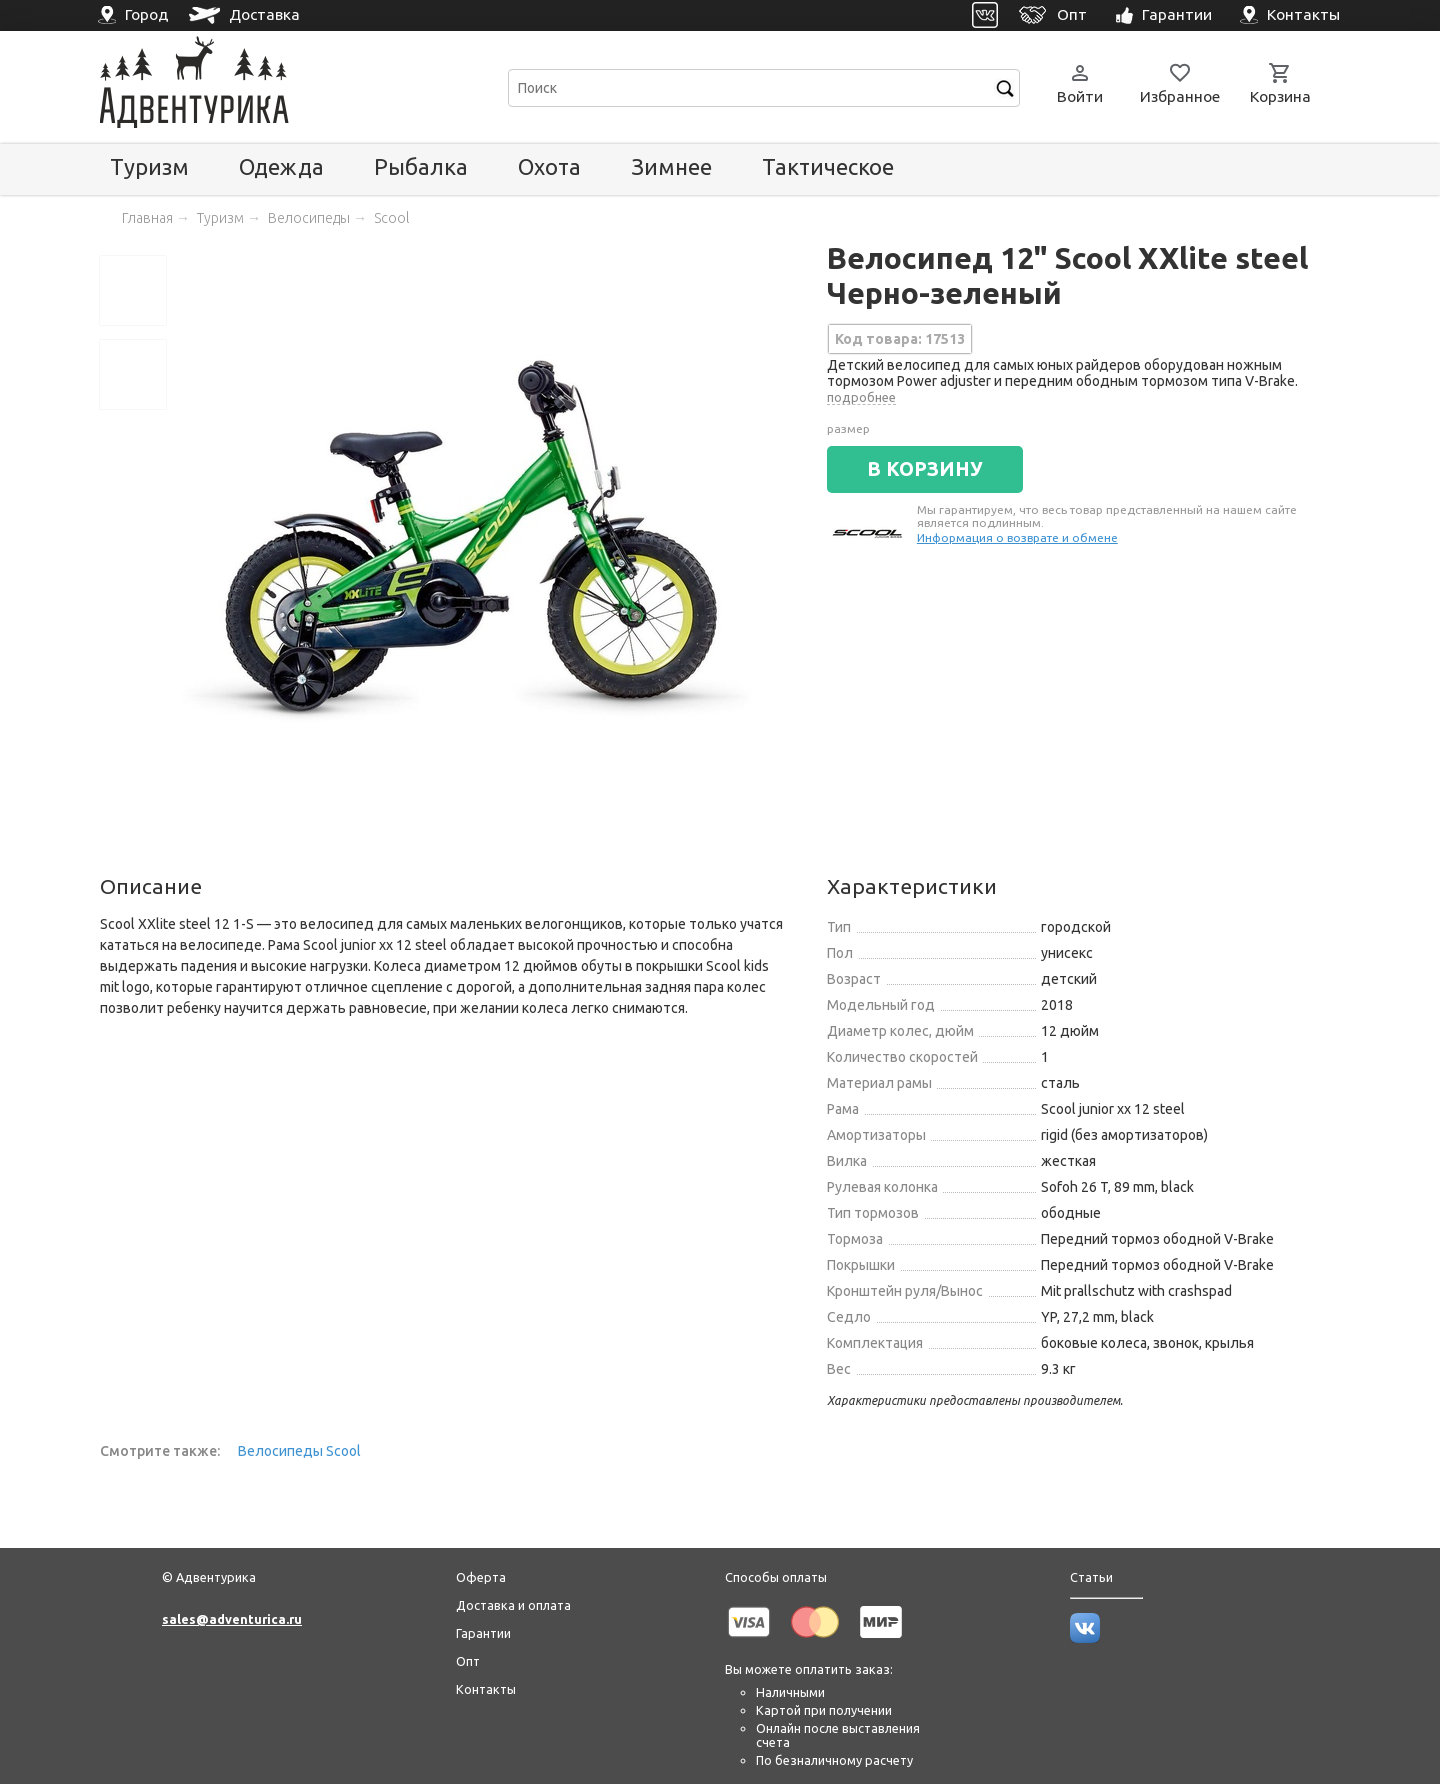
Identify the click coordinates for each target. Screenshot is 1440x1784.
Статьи (1091, 1577)
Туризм (149, 166)
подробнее (861, 397)
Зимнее (671, 166)
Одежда (281, 166)
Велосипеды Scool (299, 1451)
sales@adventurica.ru (232, 1619)
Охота (549, 166)
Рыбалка (421, 166)
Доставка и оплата (513, 1605)
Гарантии (483, 1633)
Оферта (481, 1577)
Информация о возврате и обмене (1017, 537)
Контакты (486, 1689)
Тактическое (828, 166)
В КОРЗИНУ (925, 469)
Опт (468, 1661)
